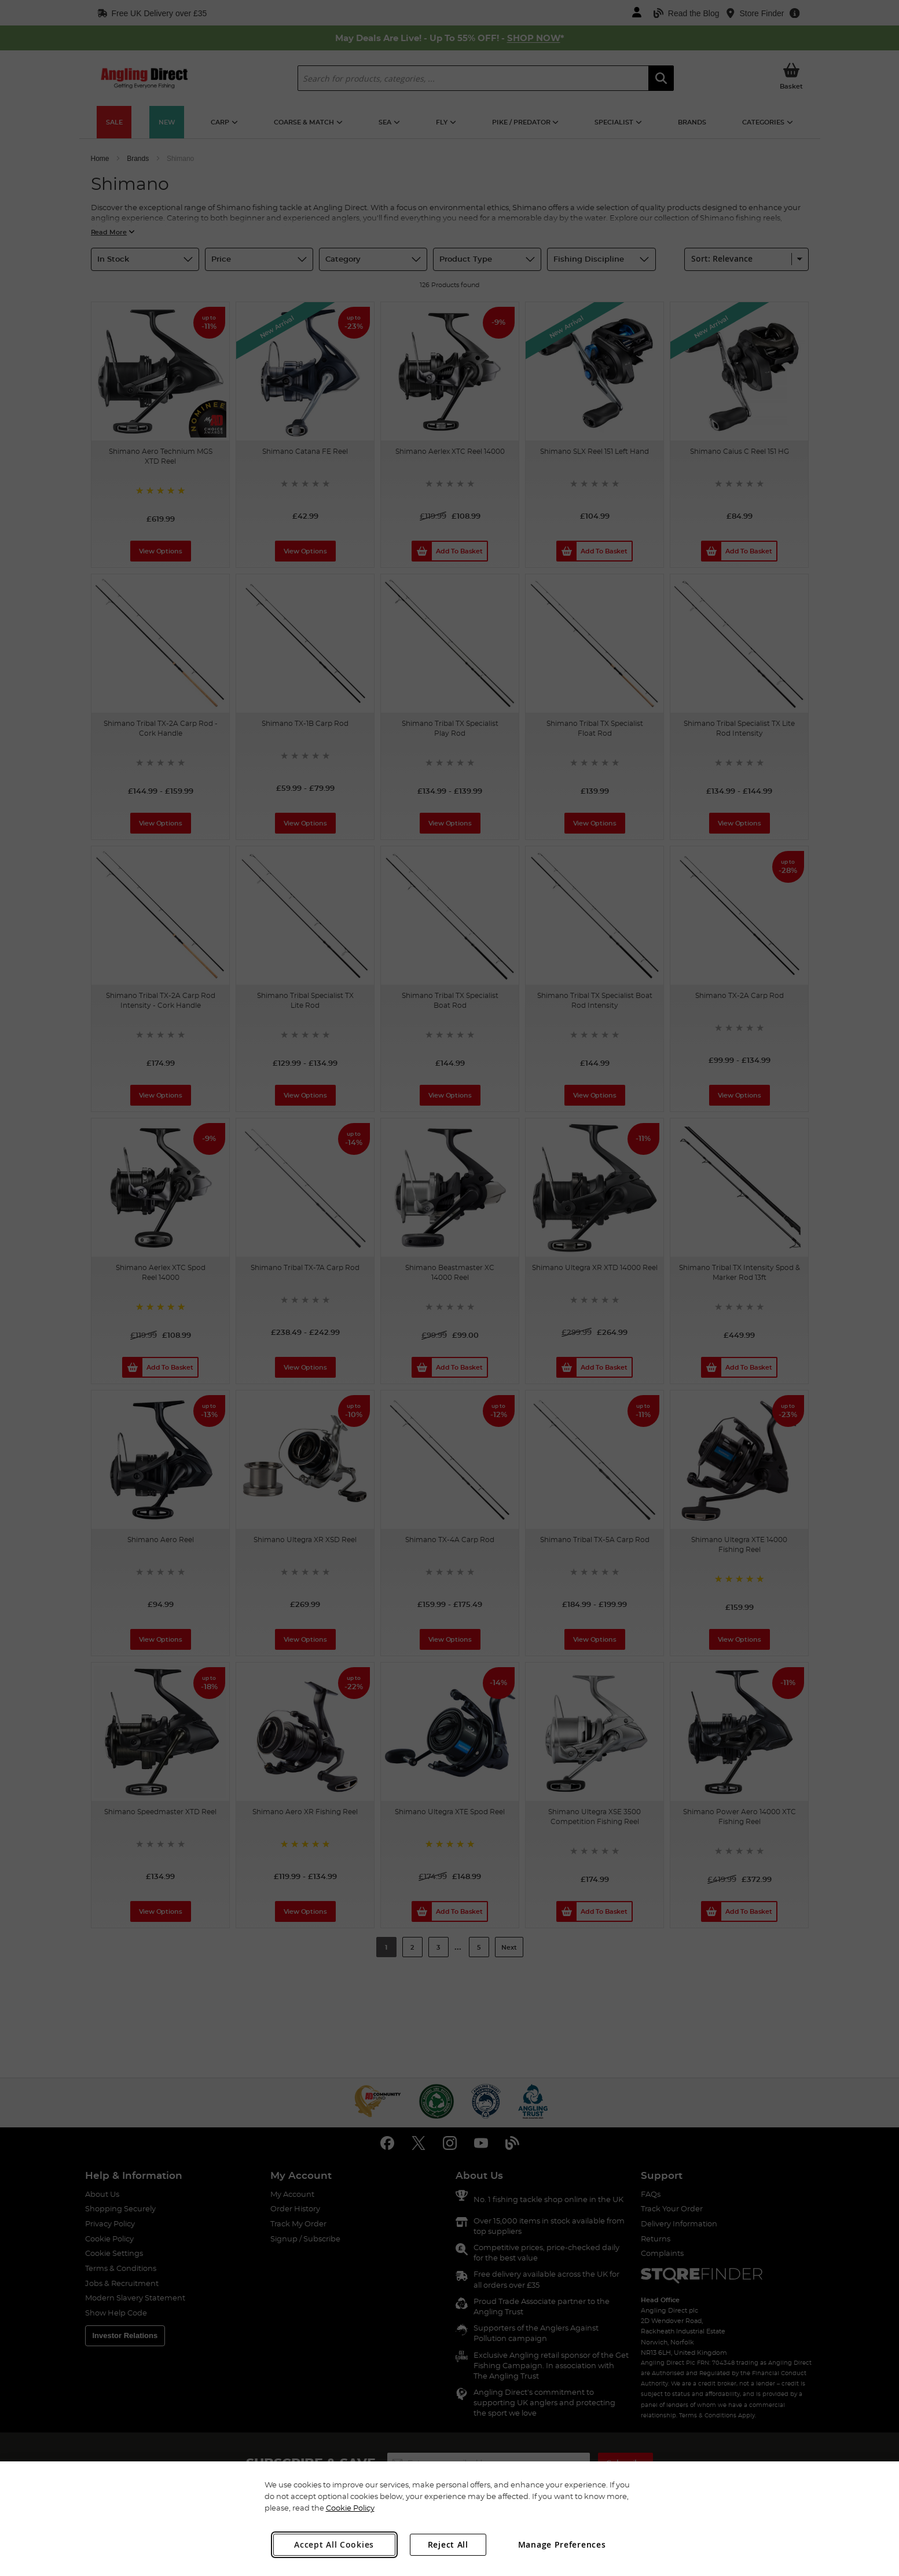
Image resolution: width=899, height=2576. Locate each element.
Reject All (448, 2544)
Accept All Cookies (334, 2544)
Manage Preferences (562, 2544)
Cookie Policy (350, 2507)
